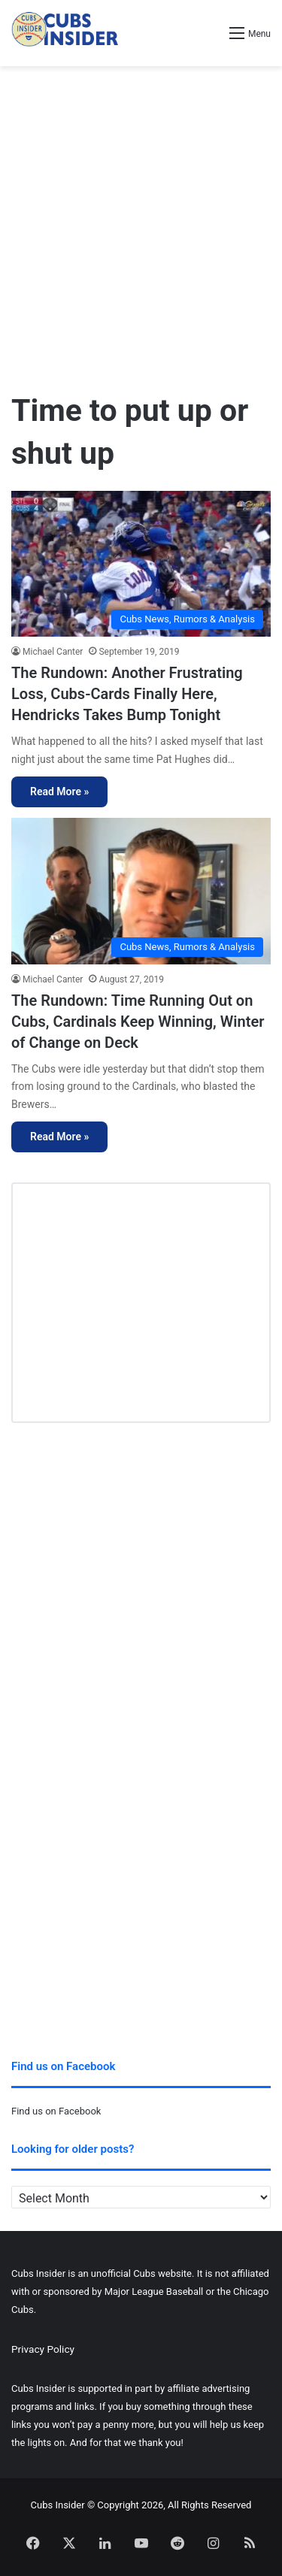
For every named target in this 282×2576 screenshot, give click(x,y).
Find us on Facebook (56, 2111)
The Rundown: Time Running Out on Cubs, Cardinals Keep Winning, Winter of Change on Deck (137, 1021)
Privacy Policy (42, 2349)
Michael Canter (53, 651)
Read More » (59, 792)
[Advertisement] (141, 222)
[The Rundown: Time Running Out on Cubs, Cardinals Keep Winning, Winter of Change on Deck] (141, 891)
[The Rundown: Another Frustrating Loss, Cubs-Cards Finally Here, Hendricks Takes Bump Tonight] (141, 564)
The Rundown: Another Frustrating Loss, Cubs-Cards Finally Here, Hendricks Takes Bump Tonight (127, 694)
